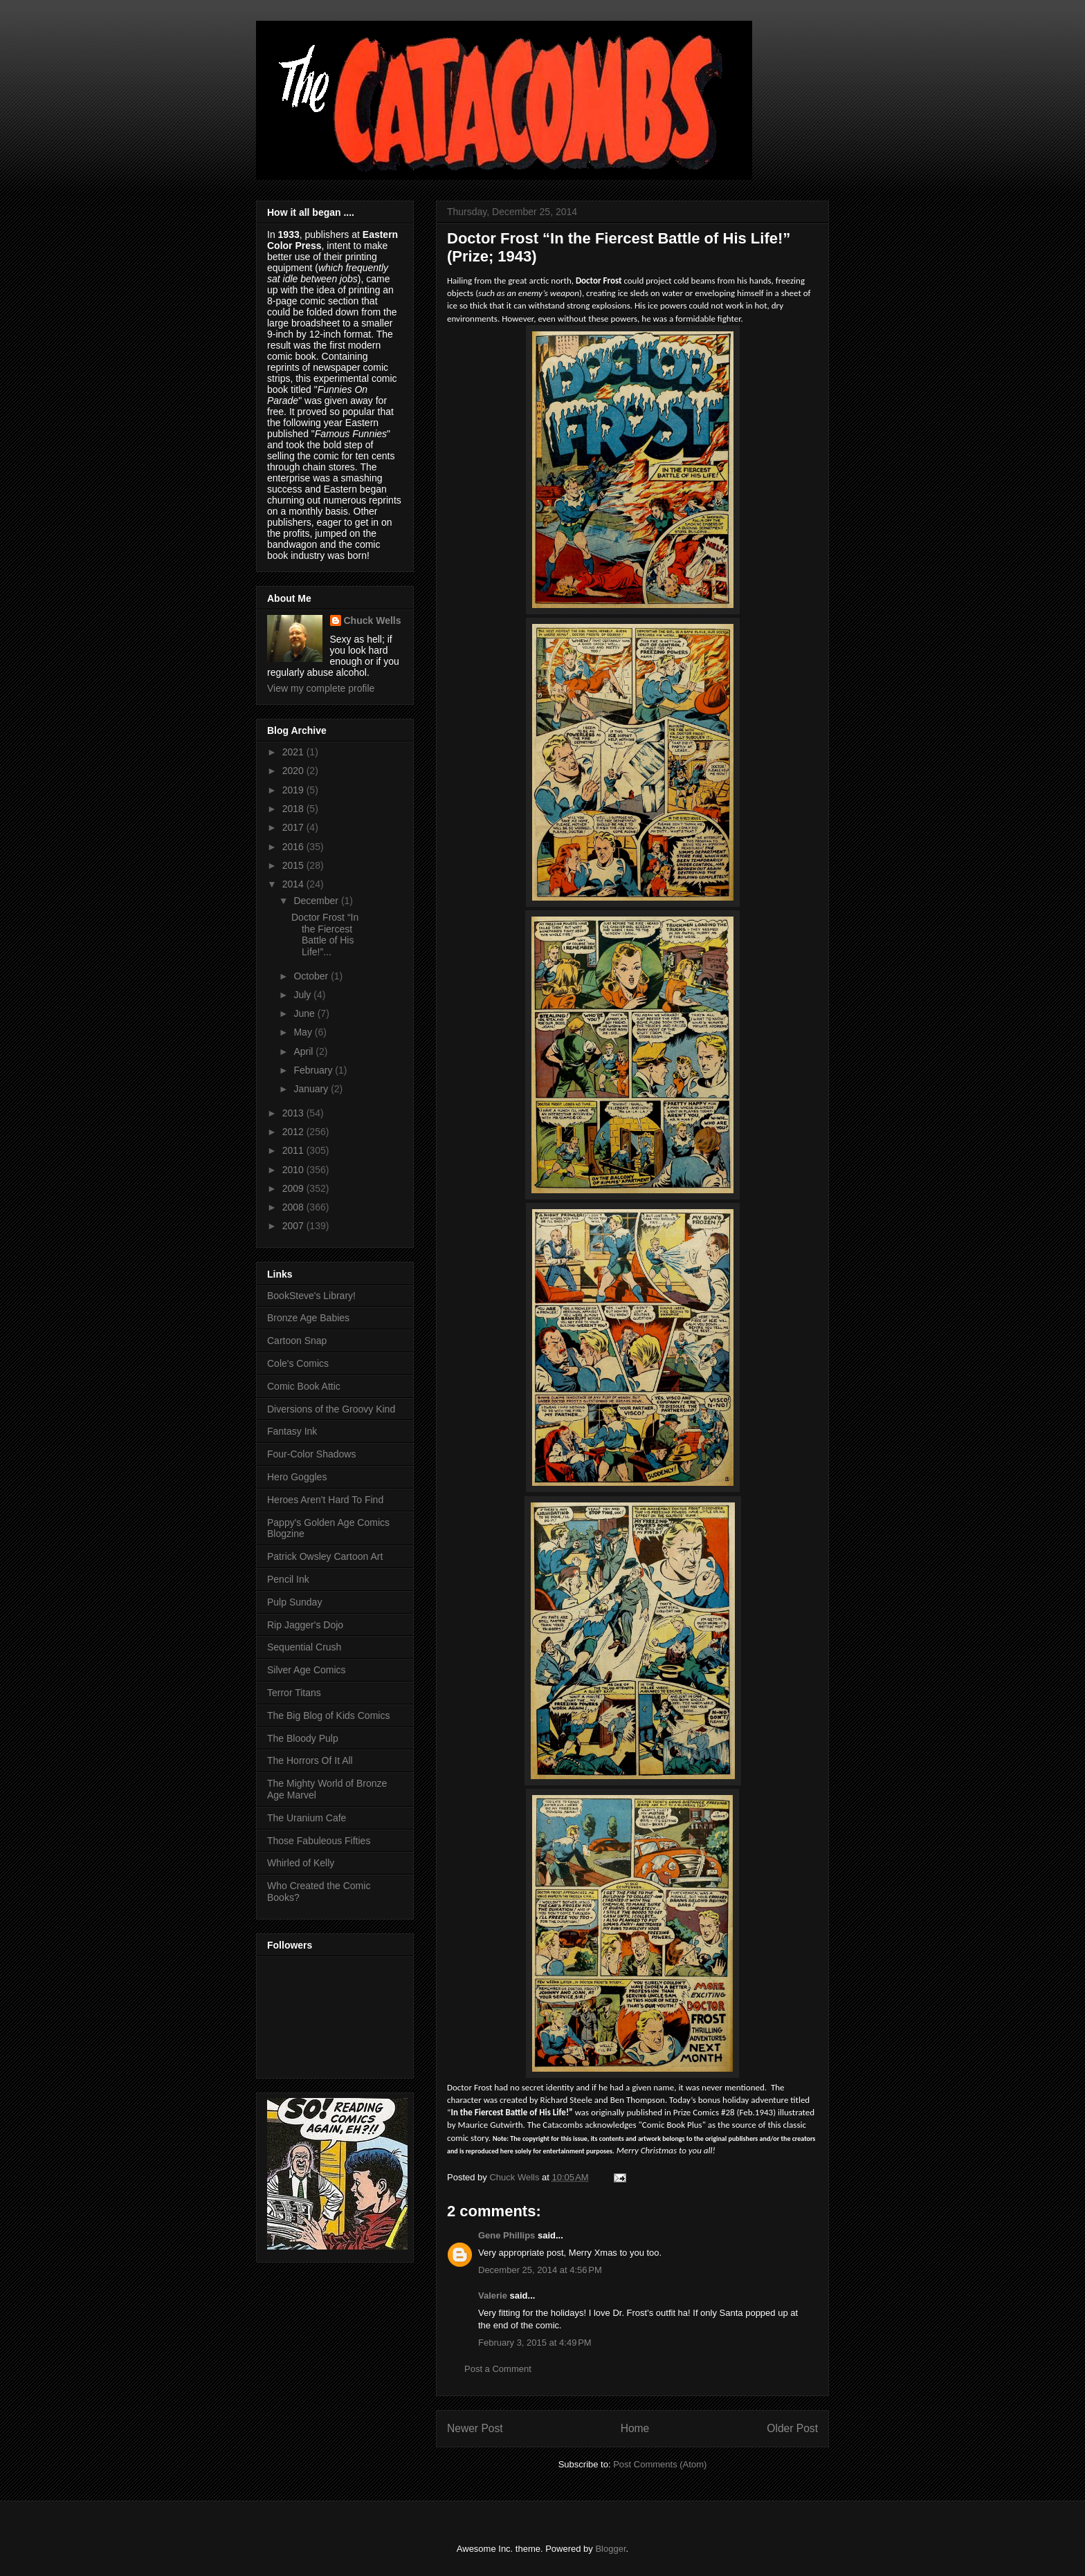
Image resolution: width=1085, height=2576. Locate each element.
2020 (294, 770)
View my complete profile (320, 688)
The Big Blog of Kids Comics (328, 1715)
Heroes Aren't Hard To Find (325, 1499)
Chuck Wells (372, 620)
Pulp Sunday (294, 1602)
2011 (294, 1150)
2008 (294, 1207)
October (312, 976)
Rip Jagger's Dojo (305, 1624)
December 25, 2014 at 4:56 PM (540, 2270)
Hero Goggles (297, 1476)
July (303, 994)
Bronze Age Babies (308, 1317)
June (305, 1013)
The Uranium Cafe (306, 1817)
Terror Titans (294, 1692)
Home (635, 2428)
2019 (294, 789)
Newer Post (475, 2428)
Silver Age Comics (306, 1669)
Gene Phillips (506, 2235)
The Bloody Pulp (302, 1738)
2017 (294, 827)
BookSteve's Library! (311, 1295)
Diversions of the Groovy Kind (331, 1409)
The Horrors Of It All (310, 1760)
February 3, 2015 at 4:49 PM (535, 2342)
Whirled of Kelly (300, 1862)
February (314, 1070)
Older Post (792, 2428)
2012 (294, 1131)
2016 (294, 846)
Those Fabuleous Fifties (318, 1840)
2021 (294, 751)
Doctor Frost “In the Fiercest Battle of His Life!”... (324, 934)
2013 (294, 1113)
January (312, 1088)
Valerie (492, 2295)
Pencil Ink (288, 1579)
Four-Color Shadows (311, 1454)
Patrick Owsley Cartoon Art (325, 1556)
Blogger (610, 2548)
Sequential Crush (304, 1647)
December (316, 900)
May (303, 1032)
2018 (294, 808)
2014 (294, 884)
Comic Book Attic (303, 1386)
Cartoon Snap (297, 1340)
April (304, 1051)
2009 (294, 1188)
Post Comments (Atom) (659, 2464)
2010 (294, 1169)
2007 (294, 1225)
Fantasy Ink (292, 1431)
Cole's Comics (298, 1363)
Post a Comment (497, 2369)
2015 (294, 865)
